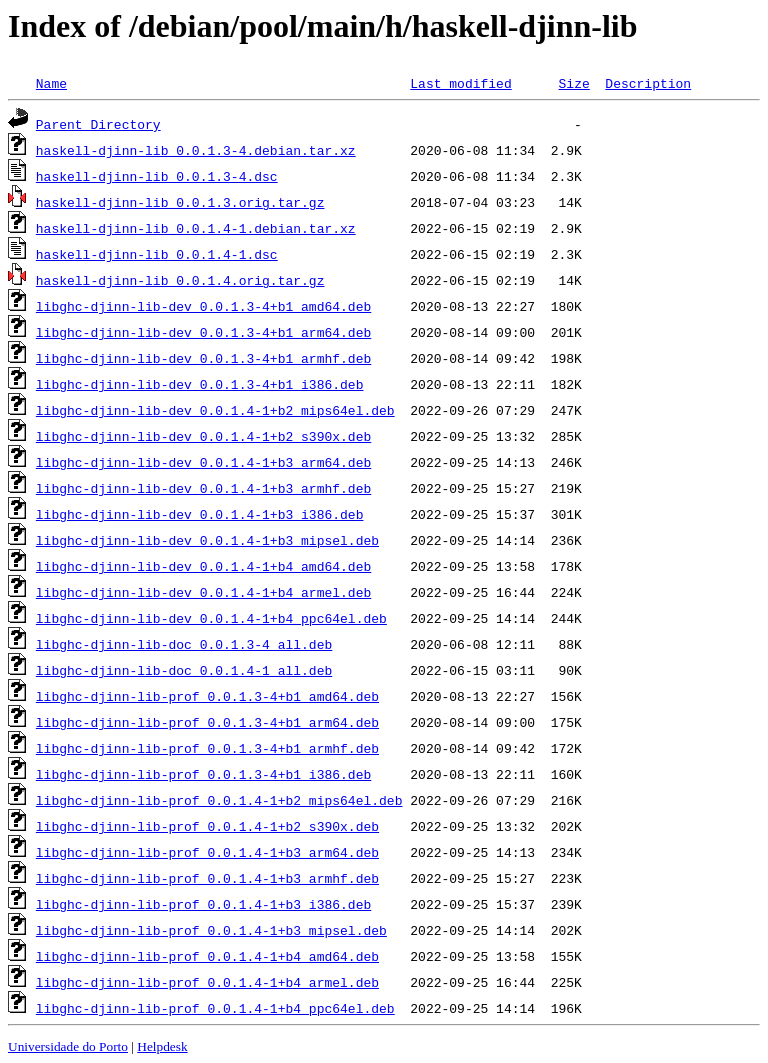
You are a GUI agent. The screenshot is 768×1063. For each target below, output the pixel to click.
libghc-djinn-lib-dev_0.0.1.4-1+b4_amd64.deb (203, 566)
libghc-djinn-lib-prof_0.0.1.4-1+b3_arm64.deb (207, 852)
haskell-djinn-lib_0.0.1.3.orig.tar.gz (180, 202)
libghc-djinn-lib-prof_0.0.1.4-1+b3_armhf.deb (207, 878)
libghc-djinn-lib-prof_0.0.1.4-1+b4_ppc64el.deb (215, 1008)
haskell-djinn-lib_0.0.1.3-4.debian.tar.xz (196, 150)
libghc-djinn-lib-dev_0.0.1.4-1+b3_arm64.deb (203, 462)
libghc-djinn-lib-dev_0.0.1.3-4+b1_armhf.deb (203, 358)
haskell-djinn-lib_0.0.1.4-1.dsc (157, 254)
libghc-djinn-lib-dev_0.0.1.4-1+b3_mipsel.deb (207, 540)
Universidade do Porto (68, 1046)
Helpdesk (162, 1046)
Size (573, 83)
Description (648, 83)
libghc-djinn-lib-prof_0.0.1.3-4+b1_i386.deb (203, 774)
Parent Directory (98, 124)
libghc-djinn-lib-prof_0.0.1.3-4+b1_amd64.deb (207, 696)
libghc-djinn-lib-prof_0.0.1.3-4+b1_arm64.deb (207, 722)
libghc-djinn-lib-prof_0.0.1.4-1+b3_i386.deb (203, 904)
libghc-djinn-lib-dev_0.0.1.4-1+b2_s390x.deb (203, 436)
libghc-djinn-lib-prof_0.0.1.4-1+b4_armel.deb (207, 982)
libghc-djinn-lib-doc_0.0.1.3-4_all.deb (184, 644)
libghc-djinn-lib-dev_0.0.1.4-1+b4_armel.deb (203, 592)
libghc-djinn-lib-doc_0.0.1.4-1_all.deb (184, 670)
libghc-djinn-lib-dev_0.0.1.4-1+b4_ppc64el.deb (211, 618)
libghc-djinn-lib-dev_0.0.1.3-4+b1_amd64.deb (203, 306)
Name (51, 83)
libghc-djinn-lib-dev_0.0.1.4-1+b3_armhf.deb (203, 488)
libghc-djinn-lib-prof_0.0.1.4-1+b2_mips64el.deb (219, 800)
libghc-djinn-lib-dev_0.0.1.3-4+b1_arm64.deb (203, 332)
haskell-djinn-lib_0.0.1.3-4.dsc (157, 176)
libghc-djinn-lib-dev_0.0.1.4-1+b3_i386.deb (200, 514)
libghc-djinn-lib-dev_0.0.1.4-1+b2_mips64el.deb (215, 410)
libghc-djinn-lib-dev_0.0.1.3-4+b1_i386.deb (200, 384)
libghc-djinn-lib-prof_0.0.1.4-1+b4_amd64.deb (207, 956)
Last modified (460, 83)
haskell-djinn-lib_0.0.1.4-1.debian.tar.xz (196, 228)
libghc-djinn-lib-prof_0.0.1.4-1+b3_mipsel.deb (211, 930)
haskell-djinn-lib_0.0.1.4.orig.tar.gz (180, 280)
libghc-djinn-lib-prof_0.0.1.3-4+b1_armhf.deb (207, 748)
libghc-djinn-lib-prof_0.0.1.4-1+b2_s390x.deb (207, 826)
